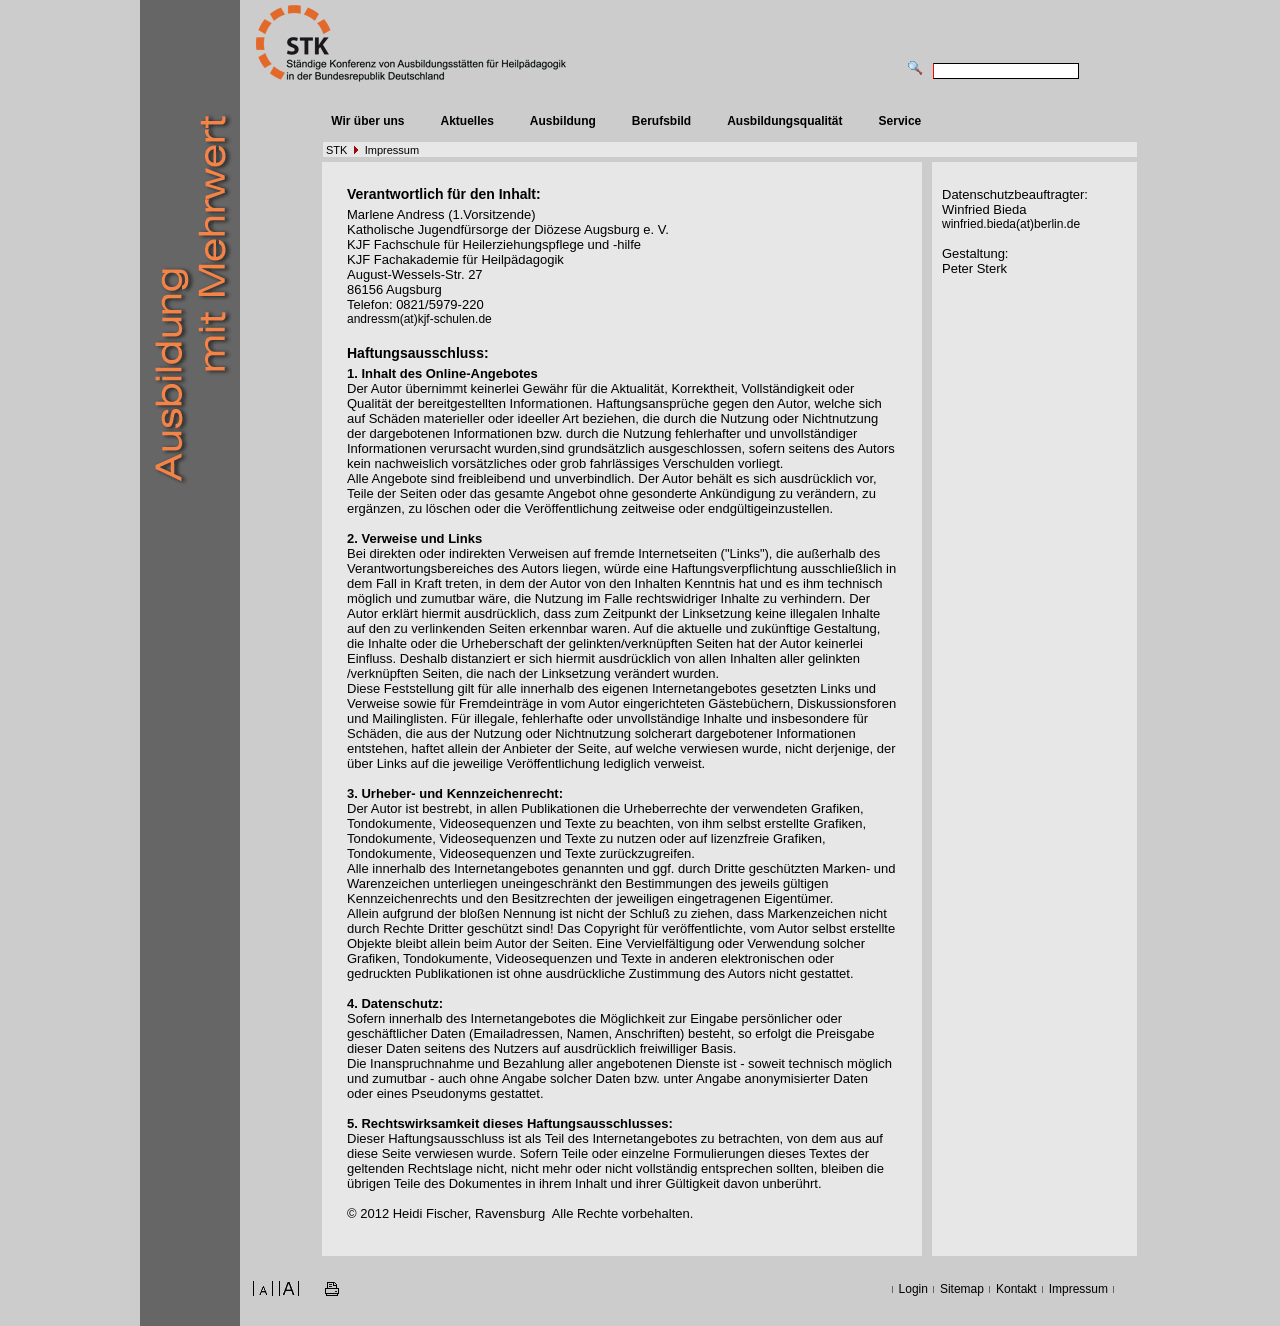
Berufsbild (661, 121)
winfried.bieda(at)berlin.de (1011, 224)
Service (900, 121)
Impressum (392, 150)
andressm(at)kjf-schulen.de (419, 319)
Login (913, 1289)
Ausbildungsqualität (784, 121)
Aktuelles (466, 121)
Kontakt (1016, 1289)
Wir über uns (367, 121)
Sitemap (962, 1289)
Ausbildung (563, 121)
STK (336, 150)
